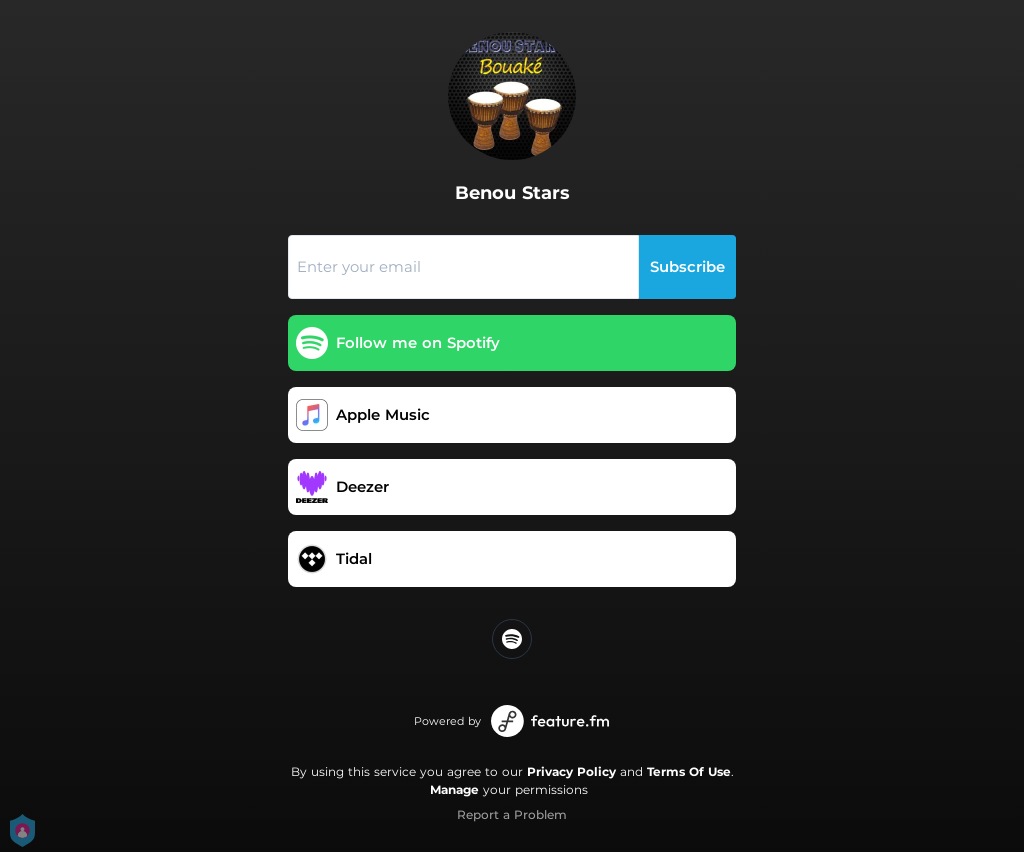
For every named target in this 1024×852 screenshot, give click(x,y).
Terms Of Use (689, 771)
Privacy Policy (571, 771)
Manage (454, 789)
